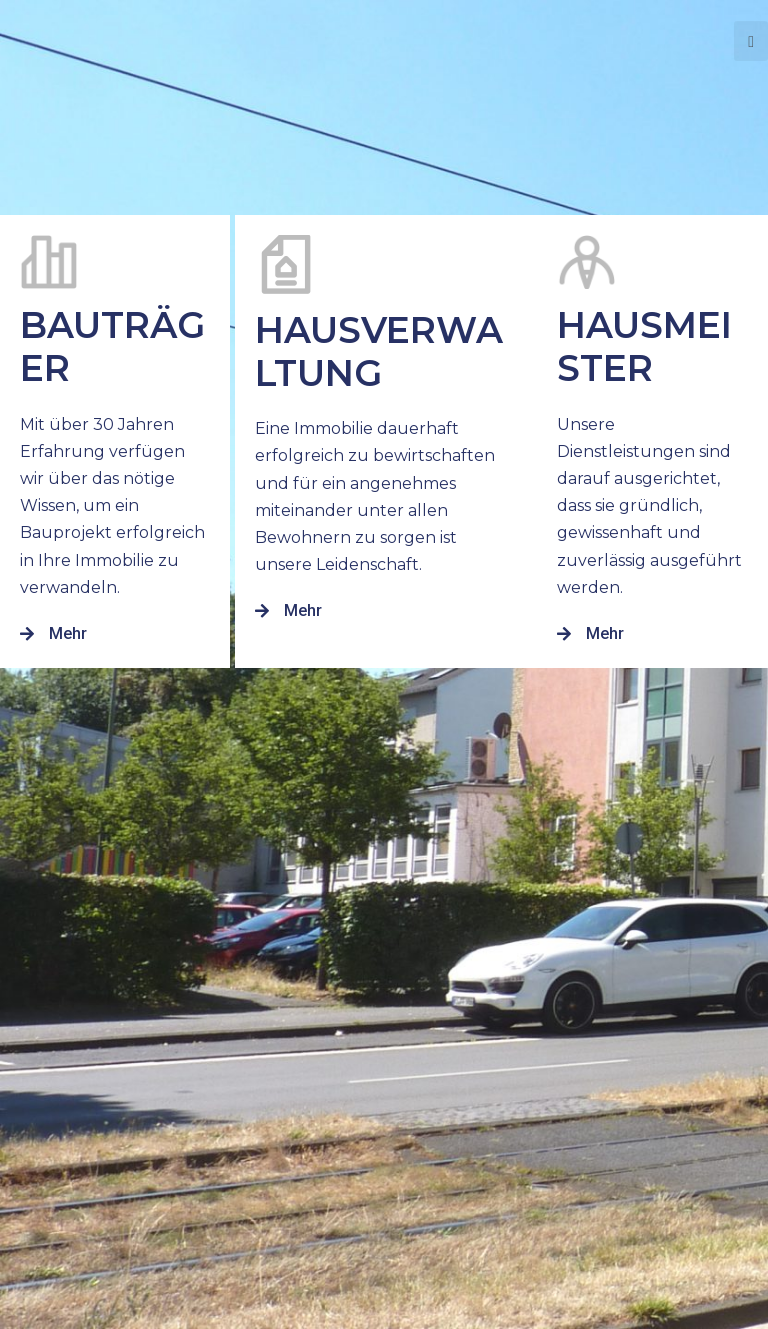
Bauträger (112, 346)
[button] (53, 634)
